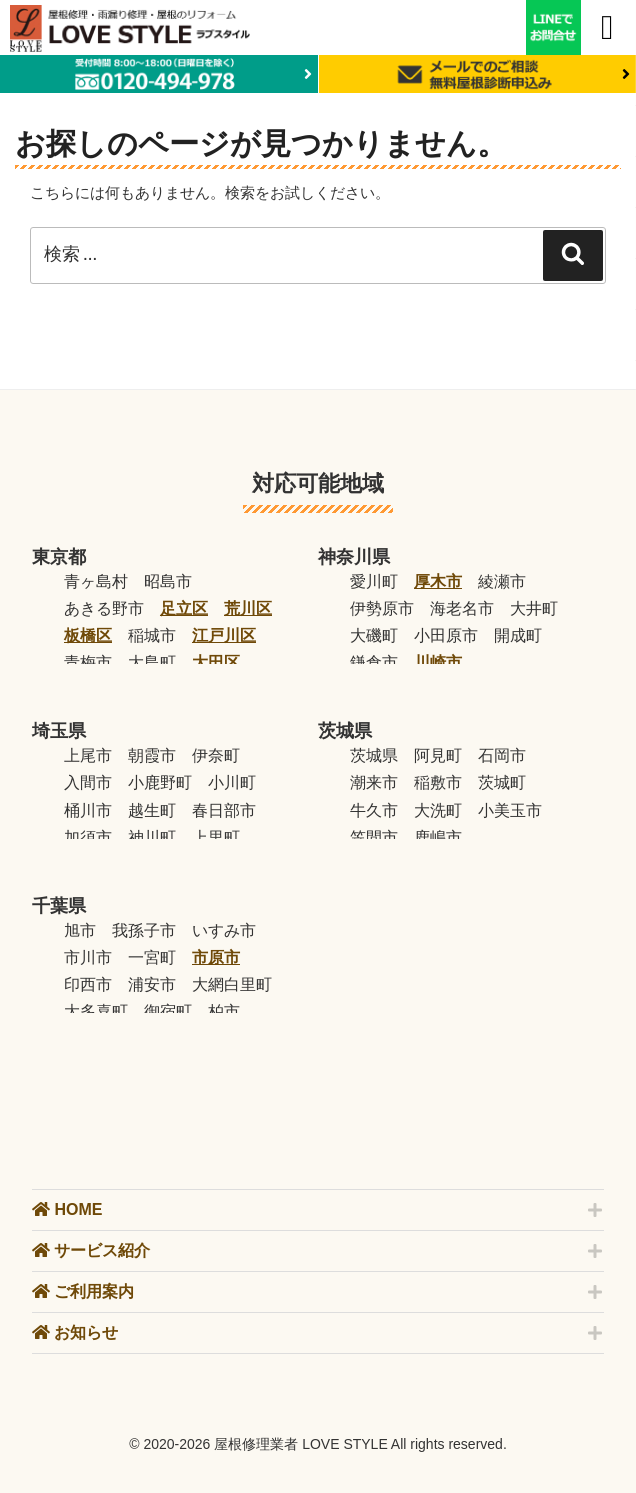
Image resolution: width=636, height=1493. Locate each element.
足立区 (184, 608)
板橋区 (88, 635)
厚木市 (438, 581)
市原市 (216, 957)
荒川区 (248, 608)
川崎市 (438, 662)
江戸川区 (224, 635)
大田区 (216, 662)
